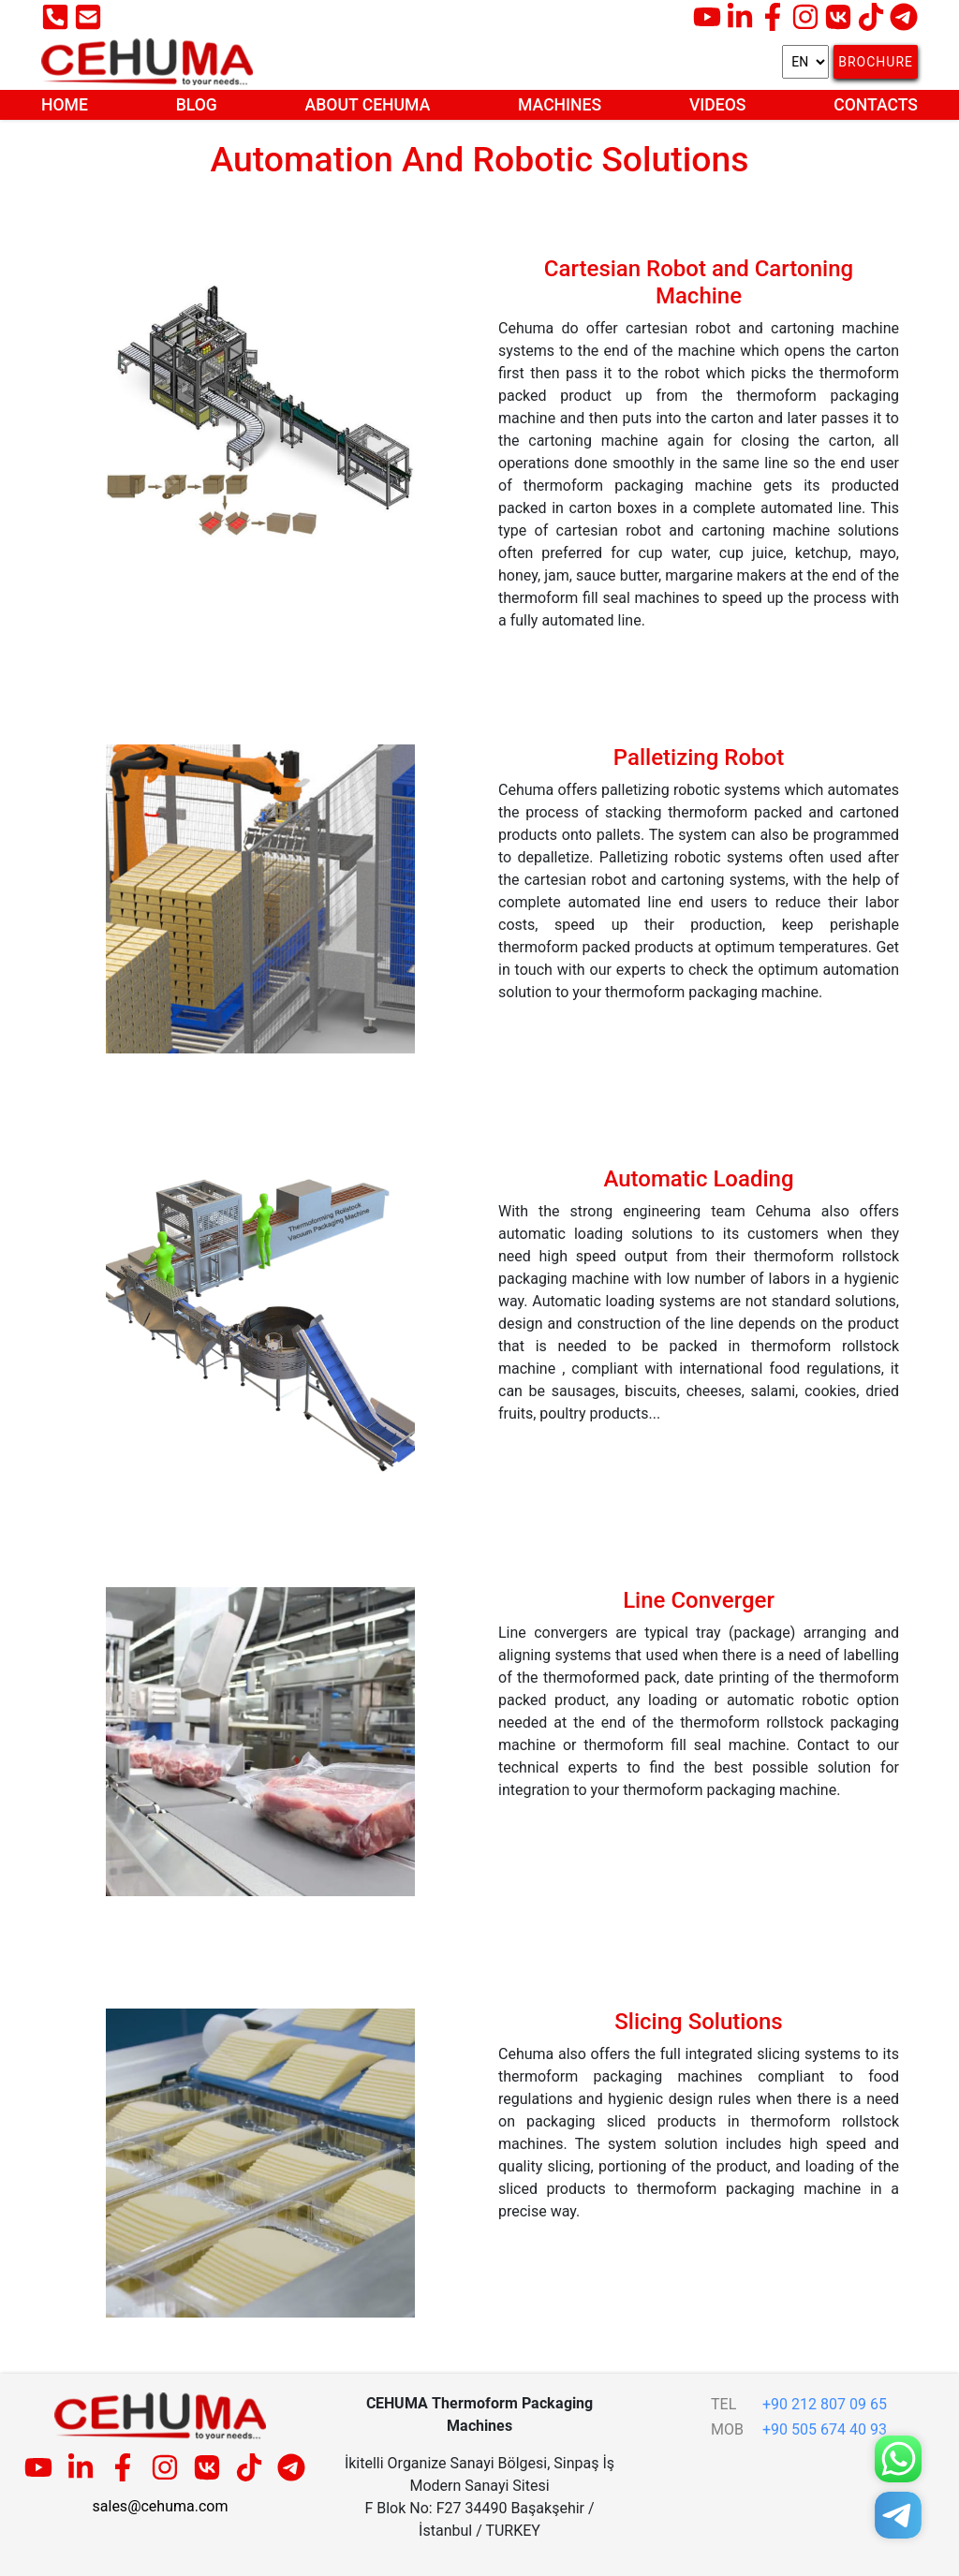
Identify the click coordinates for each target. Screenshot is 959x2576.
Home (64, 105)
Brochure (875, 61)
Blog (196, 105)
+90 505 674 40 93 (824, 2429)
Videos (717, 105)
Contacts (876, 105)
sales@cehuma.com (161, 2506)
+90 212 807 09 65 (824, 2404)
